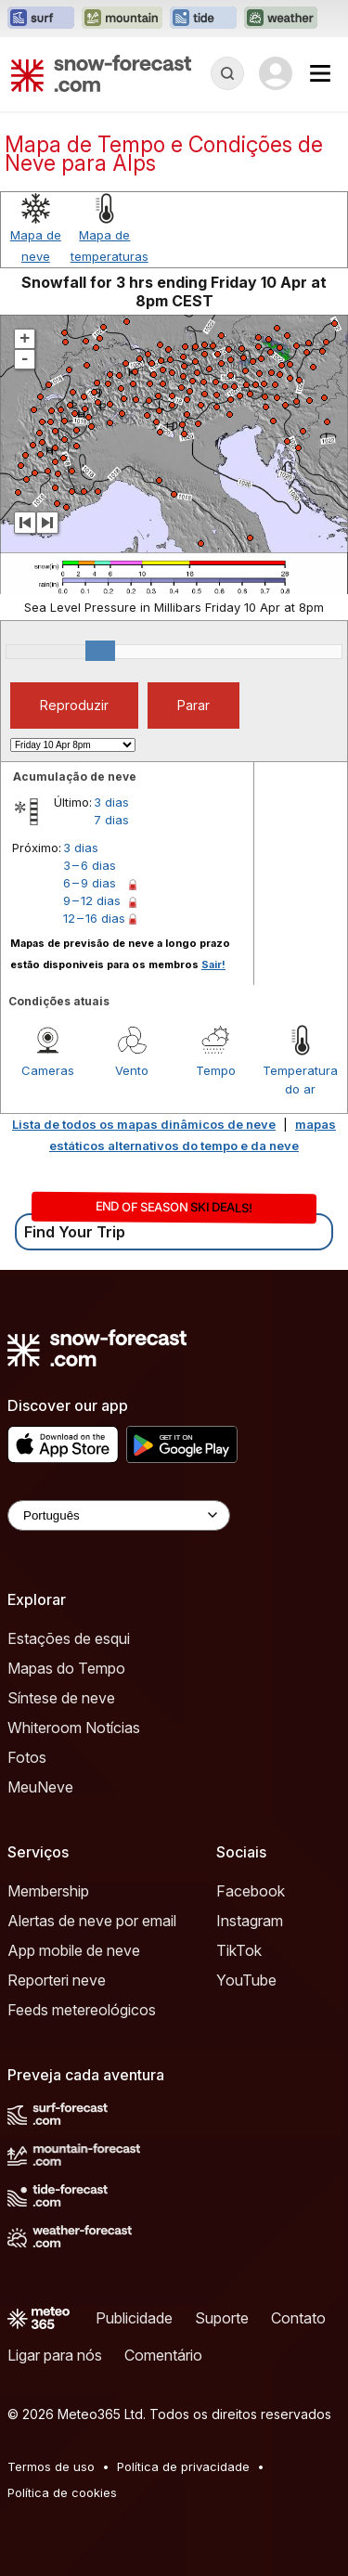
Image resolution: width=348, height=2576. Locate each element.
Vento (131, 1070)
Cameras (47, 1070)
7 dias (111, 819)
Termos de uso (51, 2466)
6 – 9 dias (89, 882)
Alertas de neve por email (91, 1920)
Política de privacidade (183, 2466)
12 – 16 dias (94, 918)
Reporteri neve (56, 1980)
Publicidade (134, 2318)
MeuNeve (40, 1787)
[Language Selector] (118, 1515)
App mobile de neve (73, 1950)
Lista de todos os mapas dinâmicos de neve (144, 1124)
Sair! (213, 964)
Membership (48, 1891)
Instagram (249, 1920)
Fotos (26, 1757)
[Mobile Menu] (320, 73)
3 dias (111, 802)
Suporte (222, 2318)
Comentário (163, 2355)
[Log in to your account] (275, 73)
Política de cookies (62, 2492)
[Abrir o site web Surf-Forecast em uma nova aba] (40, 18)
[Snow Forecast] (101, 73)
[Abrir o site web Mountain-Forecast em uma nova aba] (122, 18)
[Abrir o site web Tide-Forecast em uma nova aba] (203, 18)
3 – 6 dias (89, 865)
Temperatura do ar (300, 1079)
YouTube (246, 1980)
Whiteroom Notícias (73, 1727)
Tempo (216, 1070)
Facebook (250, 1891)
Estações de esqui (68, 1638)
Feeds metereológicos (81, 2009)
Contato (298, 2318)
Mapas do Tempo (66, 1668)
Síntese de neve (61, 1698)
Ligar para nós (54, 2355)
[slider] (100, 651)
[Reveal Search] (227, 73)
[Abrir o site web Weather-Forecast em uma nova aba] (280, 18)
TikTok (239, 1950)
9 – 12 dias (92, 900)
